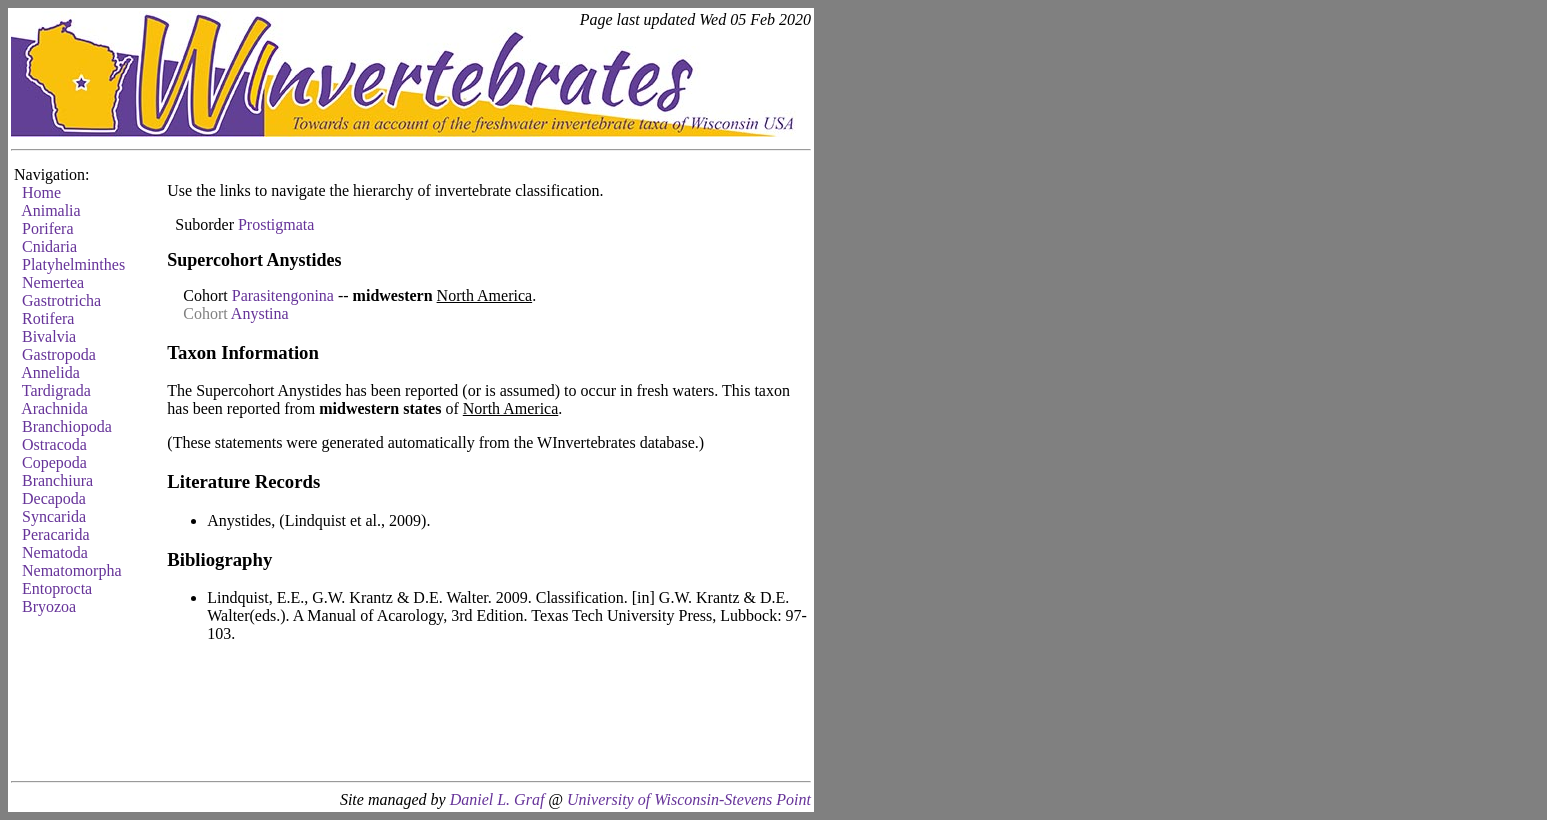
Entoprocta (57, 588)
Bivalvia (49, 336)
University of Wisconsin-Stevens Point (689, 799)
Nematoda (55, 552)
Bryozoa (49, 606)
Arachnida (54, 408)
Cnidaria (49, 246)
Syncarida (54, 516)
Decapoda (54, 498)
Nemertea (53, 282)
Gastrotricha (61, 300)
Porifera (48, 228)
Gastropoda (59, 354)
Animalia (51, 210)
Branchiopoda (67, 426)
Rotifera (48, 318)
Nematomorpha (72, 570)
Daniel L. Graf (497, 799)
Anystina (260, 313)
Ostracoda (54, 444)
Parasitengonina (283, 295)
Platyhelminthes (73, 264)
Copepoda (54, 462)
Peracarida (56, 534)
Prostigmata (276, 224)
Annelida (50, 372)
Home (41, 192)
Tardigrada (56, 390)
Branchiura (57, 480)
